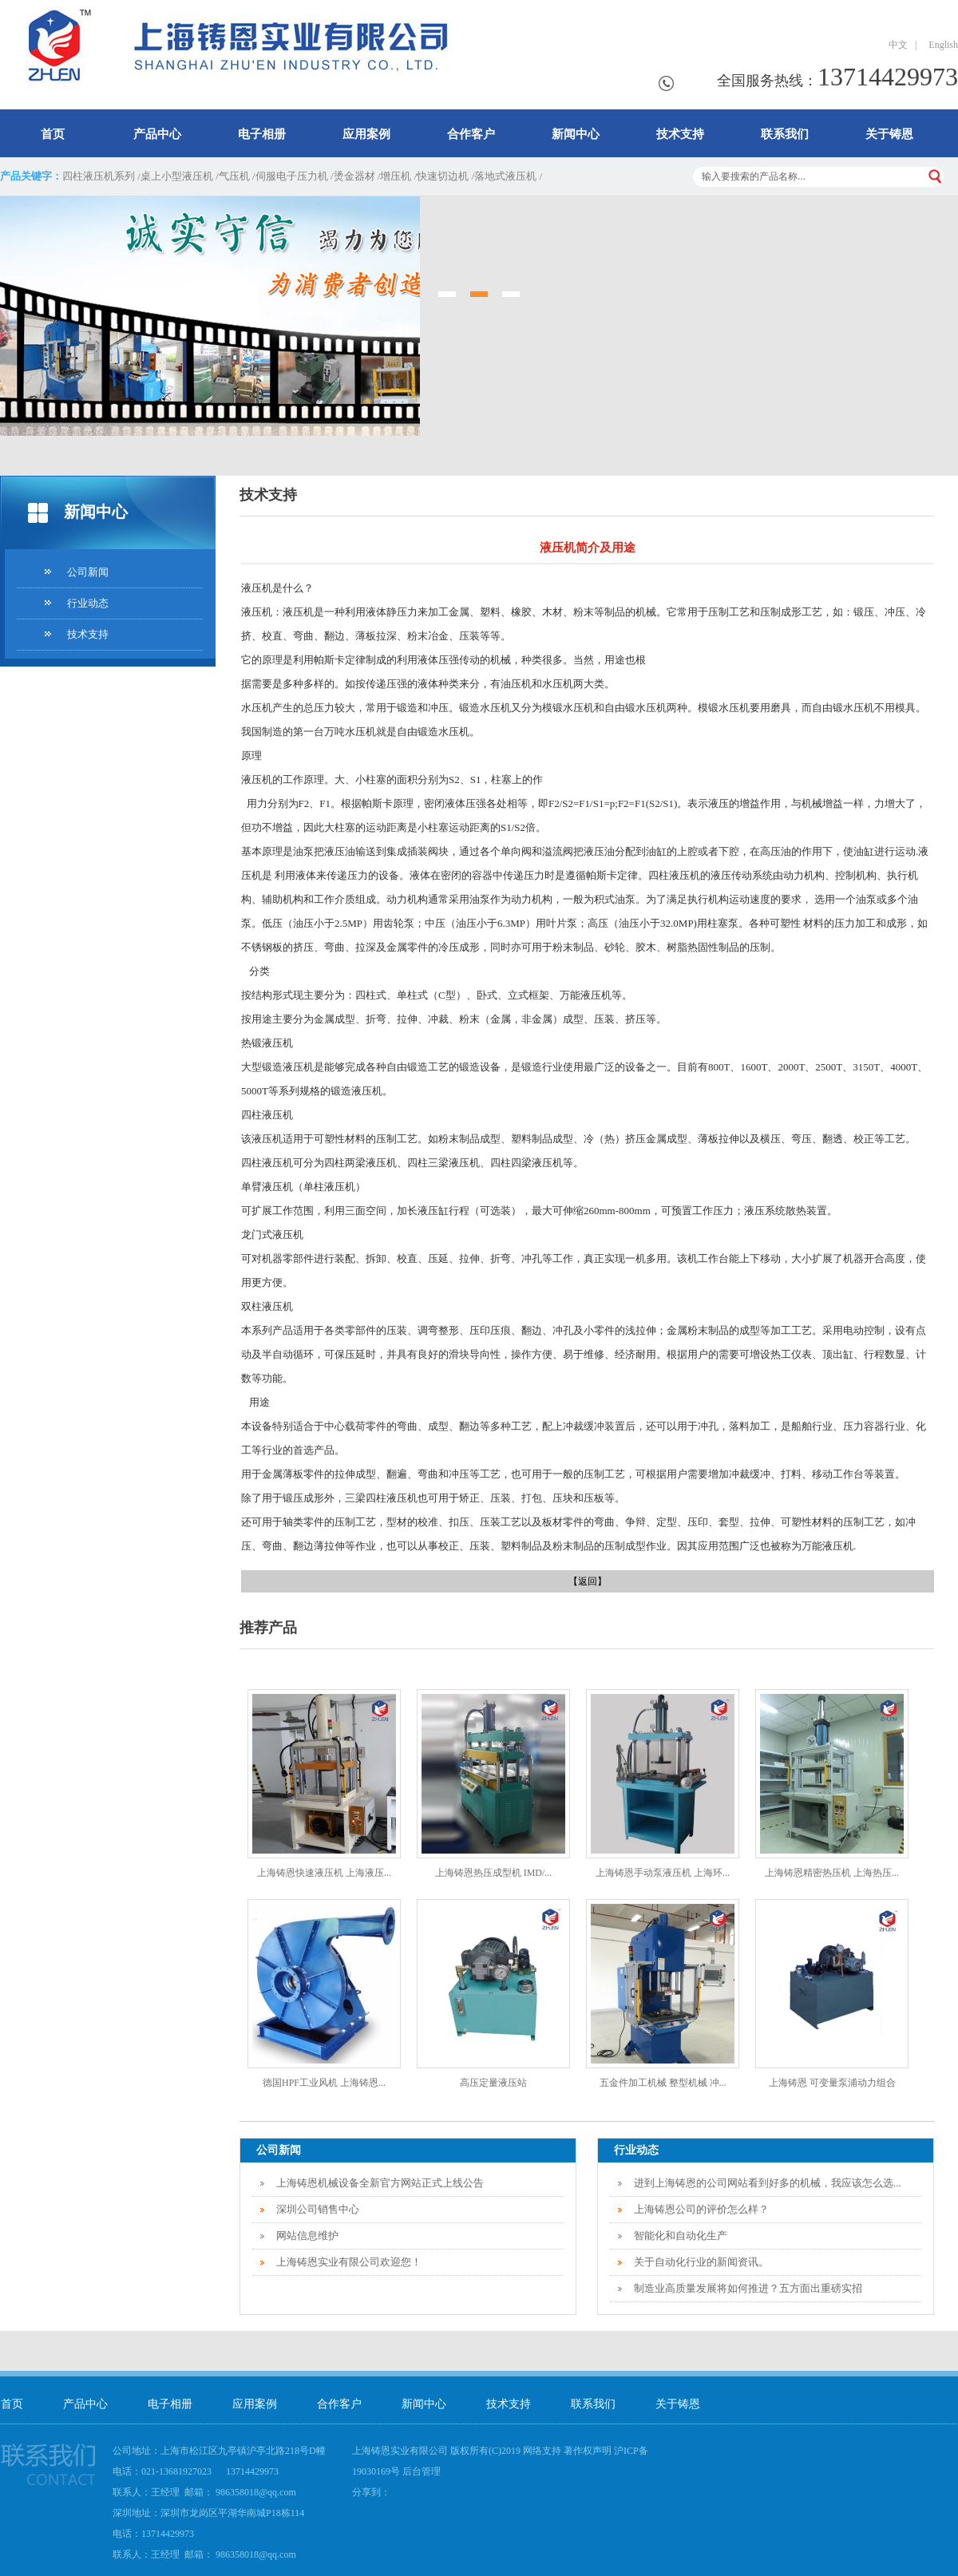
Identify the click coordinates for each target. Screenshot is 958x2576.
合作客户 (471, 134)
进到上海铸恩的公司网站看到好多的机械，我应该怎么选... (767, 2183)
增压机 (395, 176)
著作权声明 (588, 2450)
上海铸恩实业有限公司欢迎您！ (349, 2262)
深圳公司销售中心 (317, 2209)
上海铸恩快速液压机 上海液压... (324, 1872)
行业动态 (88, 603)
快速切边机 (443, 176)
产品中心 (157, 134)
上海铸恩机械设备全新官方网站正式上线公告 (380, 2183)
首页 (53, 134)
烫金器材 (354, 176)
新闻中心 (576, 134)
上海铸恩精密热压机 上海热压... (832, 1872)
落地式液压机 (505, 176)
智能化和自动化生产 (680, 2236)
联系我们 (785, 134)
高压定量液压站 (493, 2082)
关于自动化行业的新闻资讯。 (701, 2262)
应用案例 (366, 134)
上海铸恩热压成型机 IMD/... (493, 1872)
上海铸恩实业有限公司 (400, 2450)
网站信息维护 (307, 2236)
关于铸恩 (889, 134)
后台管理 (421, 2471)
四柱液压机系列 (98, 176)
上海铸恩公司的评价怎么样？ (701, 2209)
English (941, 44)
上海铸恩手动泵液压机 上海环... (663, 1872)
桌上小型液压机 (177, 176)
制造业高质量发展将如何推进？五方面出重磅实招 (748, 2288)
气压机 (234, 176)
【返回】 (587, 1581)
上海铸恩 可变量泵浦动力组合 (832, 2082)
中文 (898, 44)
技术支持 (680, 134)
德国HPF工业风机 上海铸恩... (324, 2082)
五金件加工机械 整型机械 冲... (663, 2082)
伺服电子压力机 (291, 176)
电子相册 (262, 134)
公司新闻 (88, 572)
